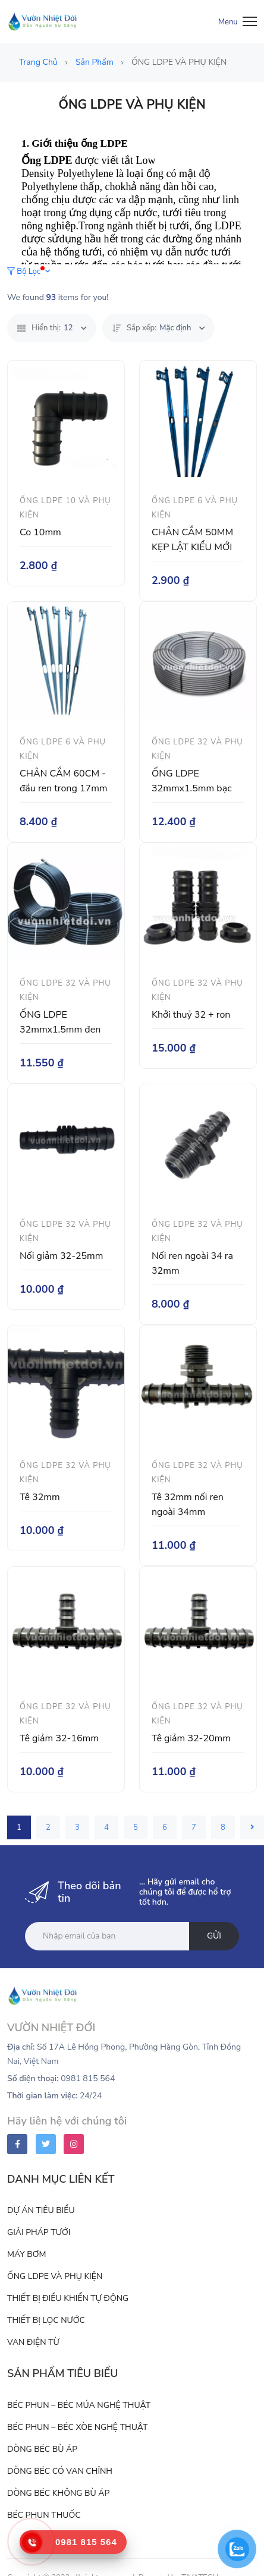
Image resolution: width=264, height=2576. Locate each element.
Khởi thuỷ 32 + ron (191, 1014)
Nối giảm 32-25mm (61, 1255)
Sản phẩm (95, 62)
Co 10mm (40, 532)
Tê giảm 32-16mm (59, 1738)
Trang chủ (39, 62)
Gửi (214, 1936)
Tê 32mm (40, 1497)
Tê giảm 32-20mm (191, 1738)
